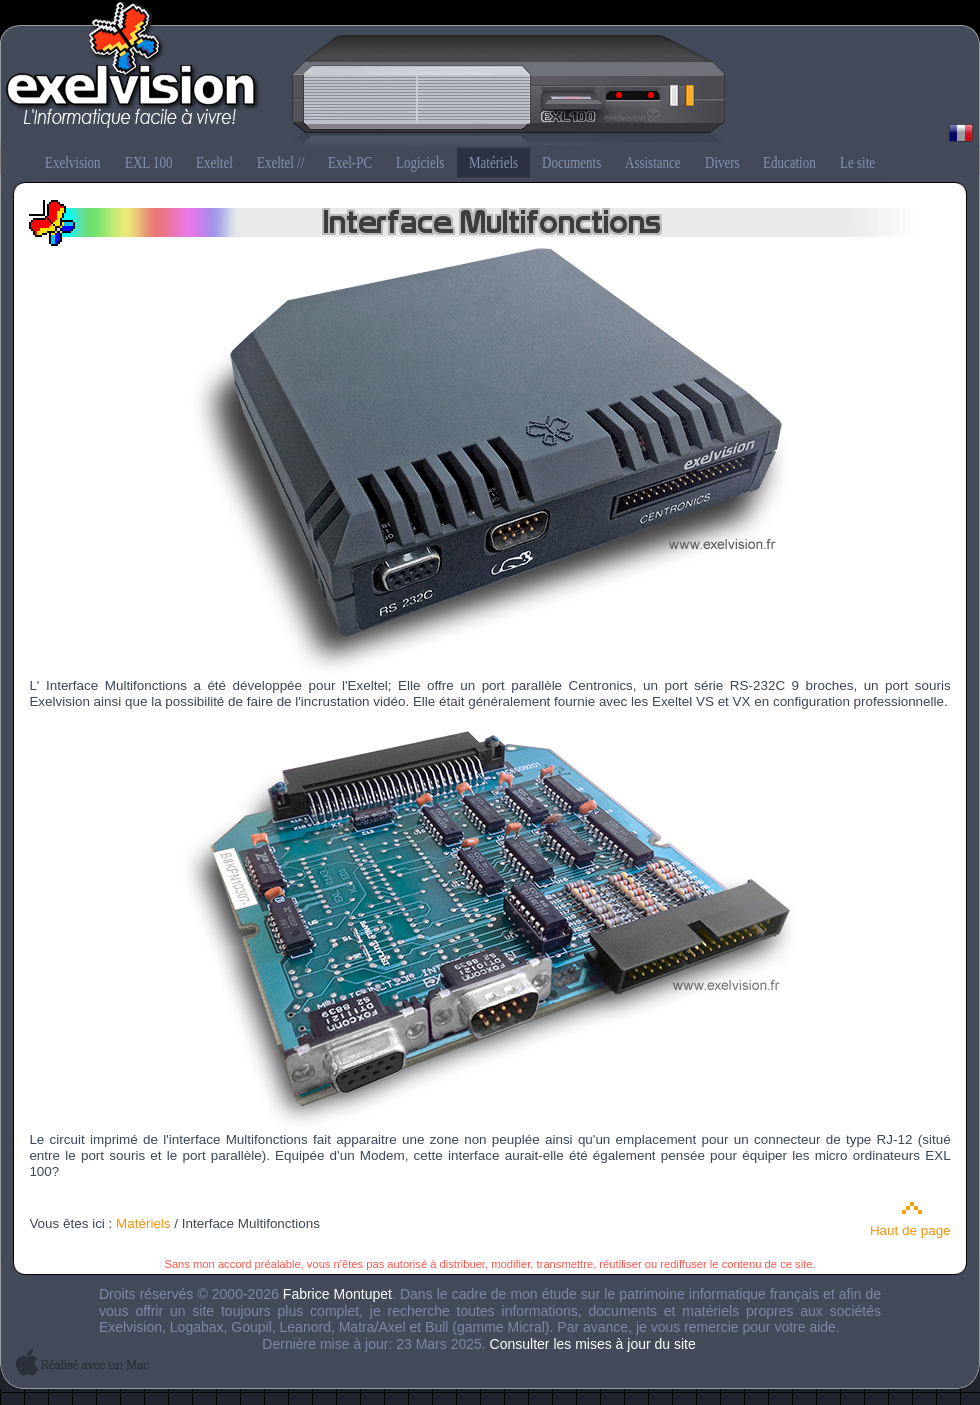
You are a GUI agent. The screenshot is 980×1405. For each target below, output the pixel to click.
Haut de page (910, 1230)
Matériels (143, 1223)
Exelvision (490, 76)
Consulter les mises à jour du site (593, 1344)
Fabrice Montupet (337, 1294)
